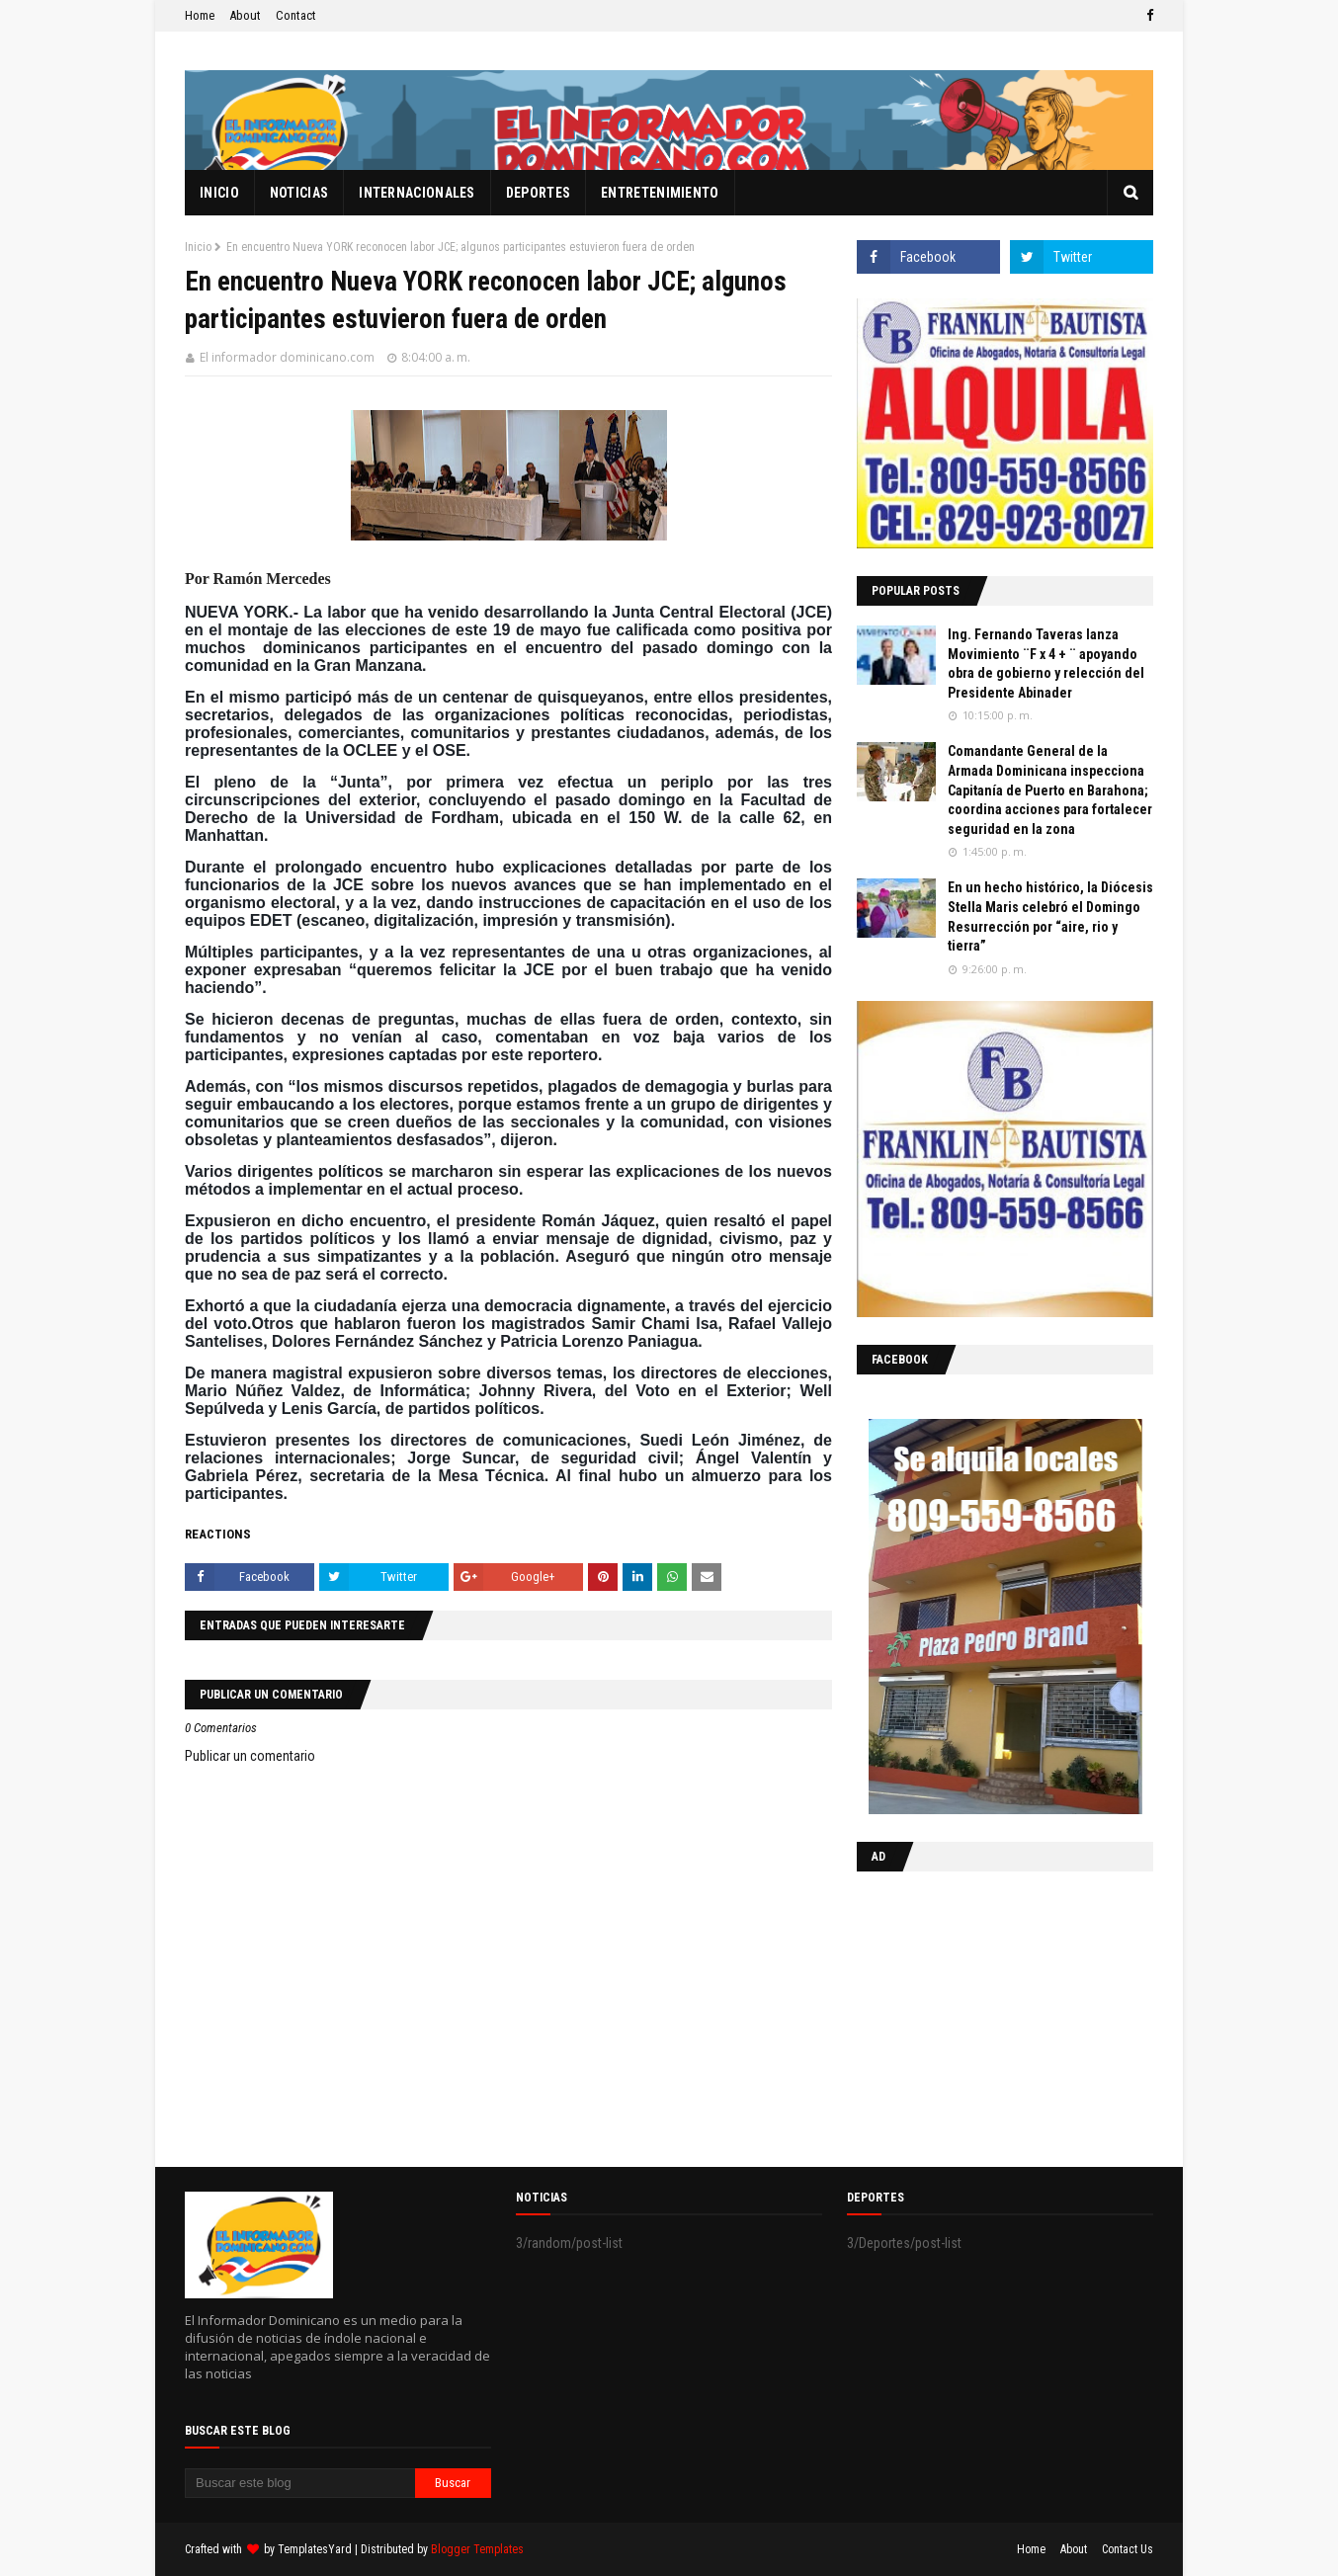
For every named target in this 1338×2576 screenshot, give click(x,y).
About (245, 15)
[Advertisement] (980, 2014)
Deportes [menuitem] (538, 193)
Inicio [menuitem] (219, 193)
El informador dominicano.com (287, 357)
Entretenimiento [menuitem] (660, 193)
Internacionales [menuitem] (417, 193)
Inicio (198, 247)
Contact (296, 15)
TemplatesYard (315, 2549)
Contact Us (1127, 2549)
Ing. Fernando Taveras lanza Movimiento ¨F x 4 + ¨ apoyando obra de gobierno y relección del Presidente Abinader (1046, 663)
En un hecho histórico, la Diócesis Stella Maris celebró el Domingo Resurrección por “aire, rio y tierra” (1050, 916)
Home (199, 15)
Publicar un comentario (250, 1756)
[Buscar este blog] (300, 2483)
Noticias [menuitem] (299, 193)
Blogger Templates (477, 2549)
